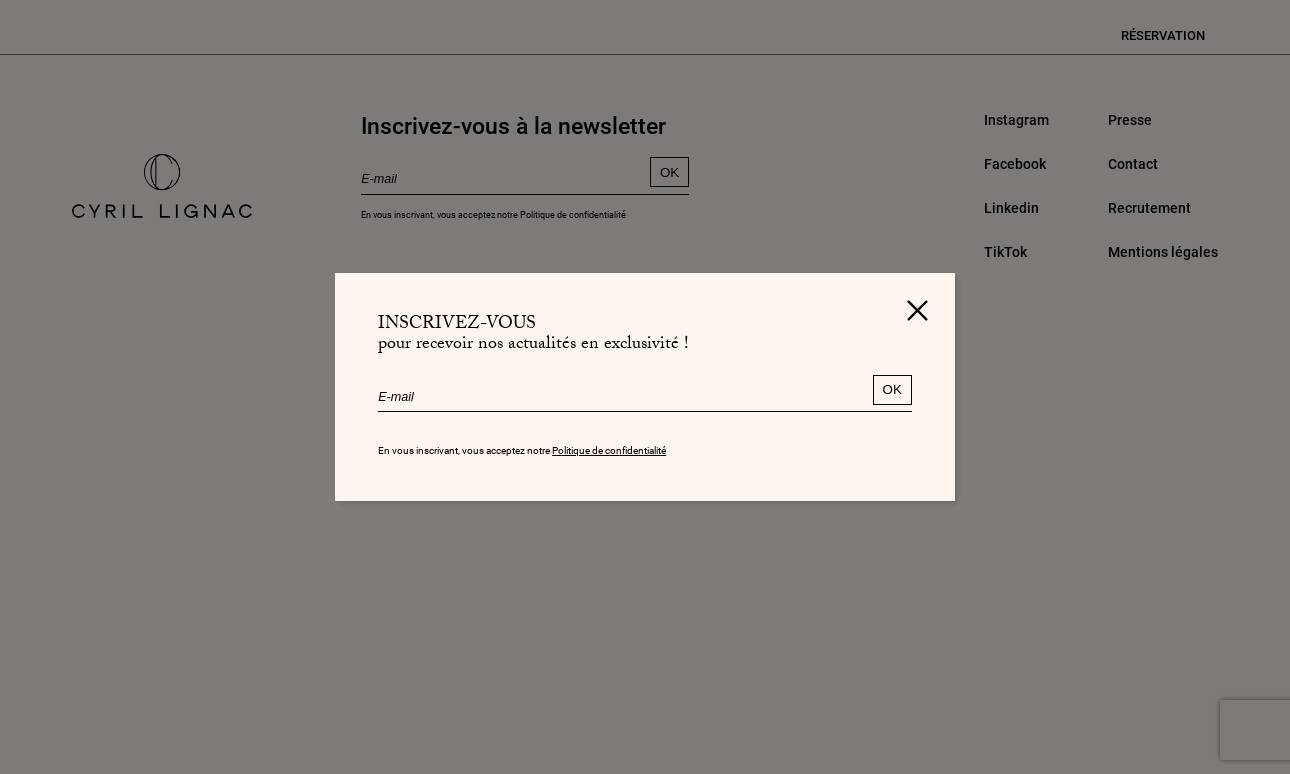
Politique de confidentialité (609, 450)
